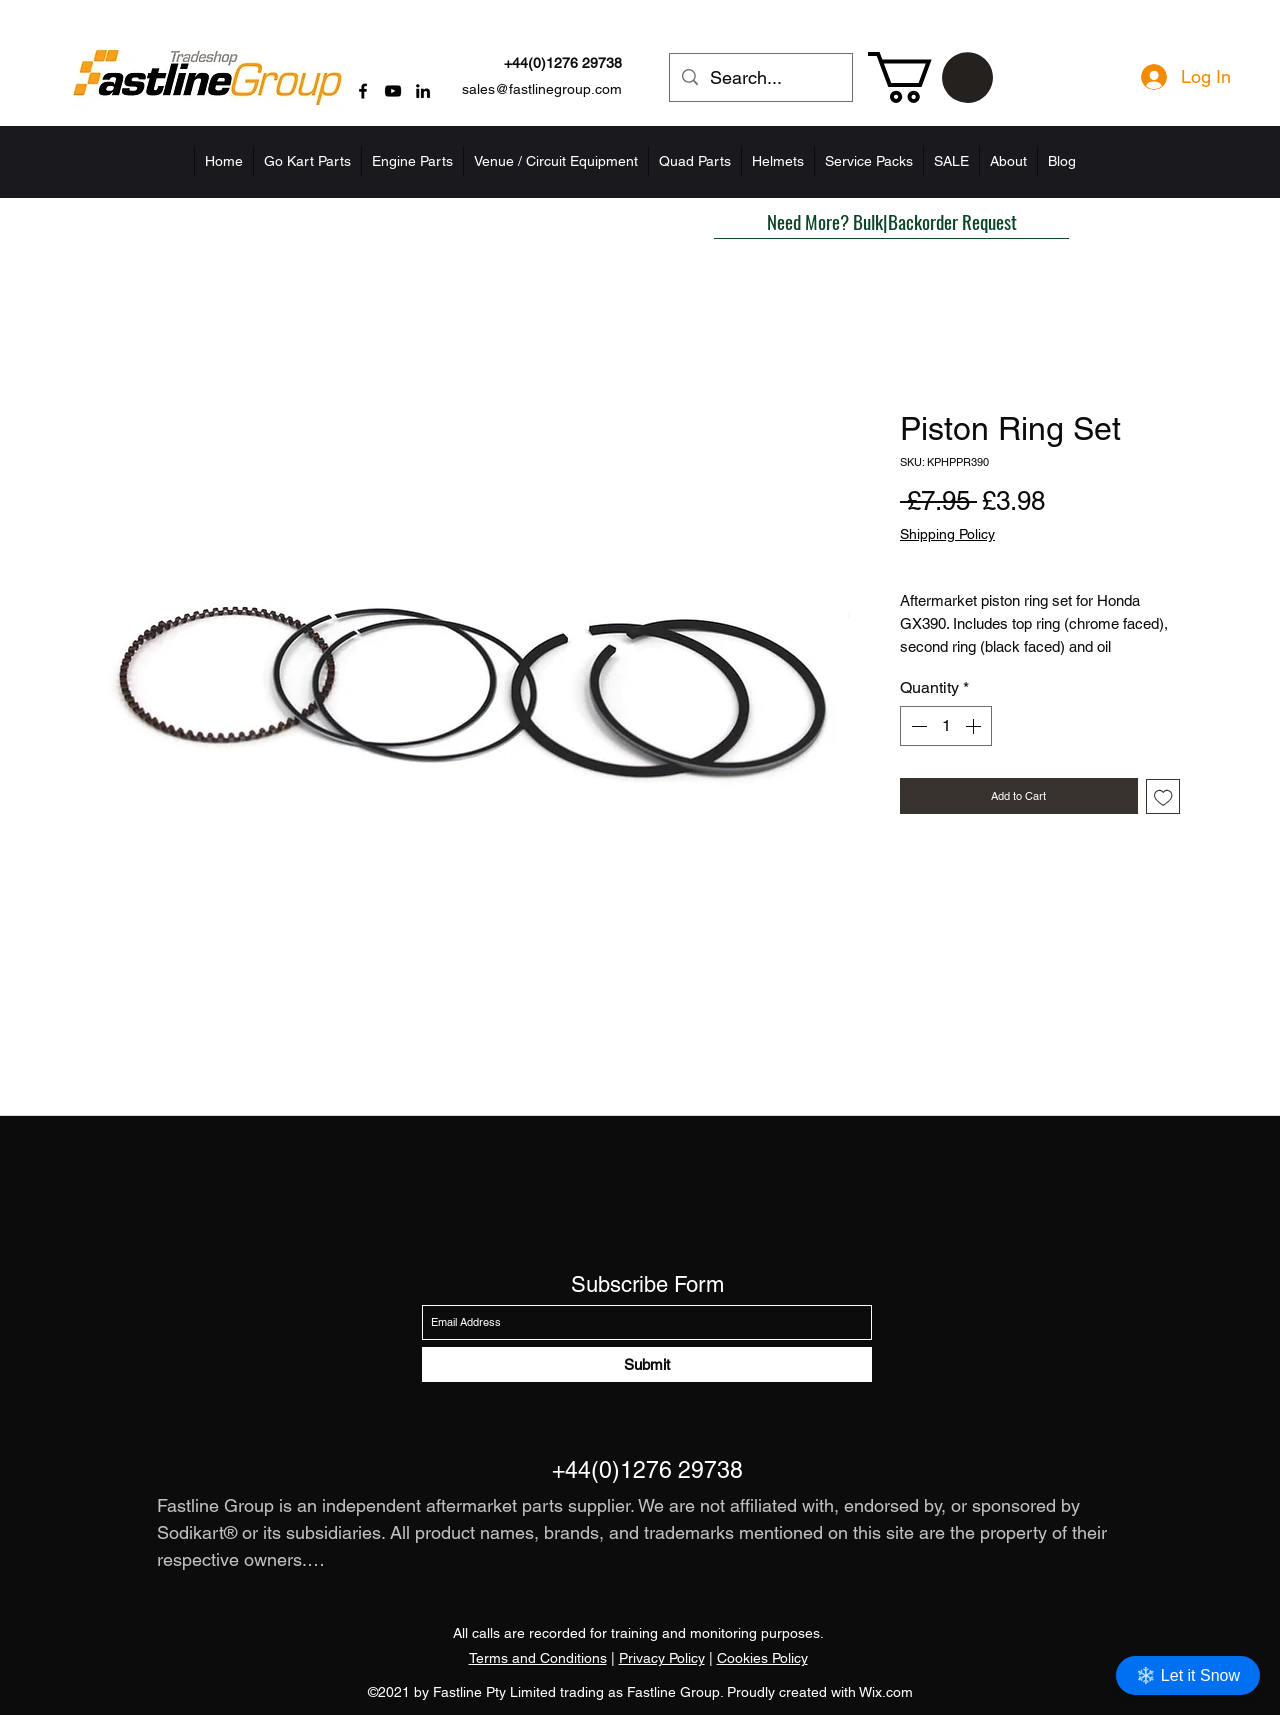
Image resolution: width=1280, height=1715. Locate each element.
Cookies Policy (762, 1658)
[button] (930, 77)
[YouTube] (393, 91)
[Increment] (975, 726)
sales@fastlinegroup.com (542, 89)
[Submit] (647, 1364)
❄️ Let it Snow (1188, 1675)
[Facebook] (363, 91)
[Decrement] (917, 726)
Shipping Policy (947, 534)
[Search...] (760, 78)
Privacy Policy (662, 1658)
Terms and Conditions (538, 1658)
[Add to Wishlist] (1163, 796)
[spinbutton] (946, 726)
